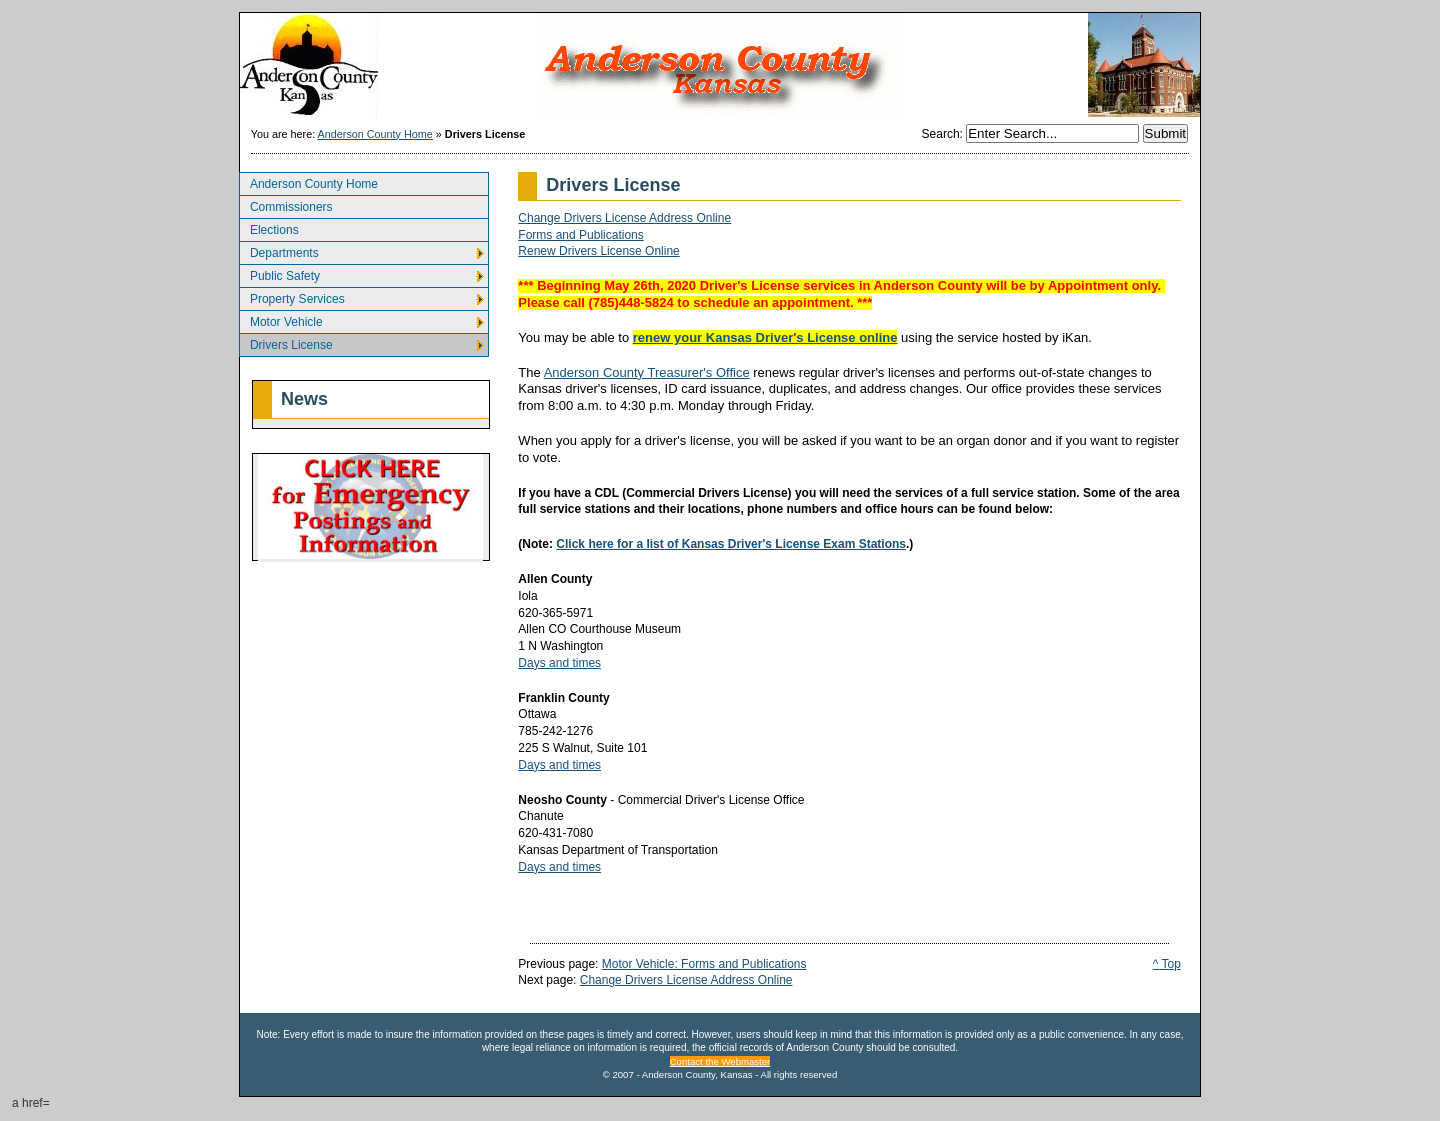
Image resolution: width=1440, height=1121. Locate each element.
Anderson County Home (375, 134)
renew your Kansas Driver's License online (765, 337)
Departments (279, 250)
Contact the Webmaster (720, 1061)
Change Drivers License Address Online (624, 218)
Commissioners (286, 204)
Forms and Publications (580, 235)
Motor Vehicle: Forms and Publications (704, 964)
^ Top (1167, 964)
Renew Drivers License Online (598, 251)
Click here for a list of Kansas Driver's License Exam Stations (731, 544)
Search (941, 134)
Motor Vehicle (281, 319)
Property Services (292, 296)
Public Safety (279, 273)
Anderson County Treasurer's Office (647, 372)
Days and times (559, 663)
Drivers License (286, 342)
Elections (269, 227)
